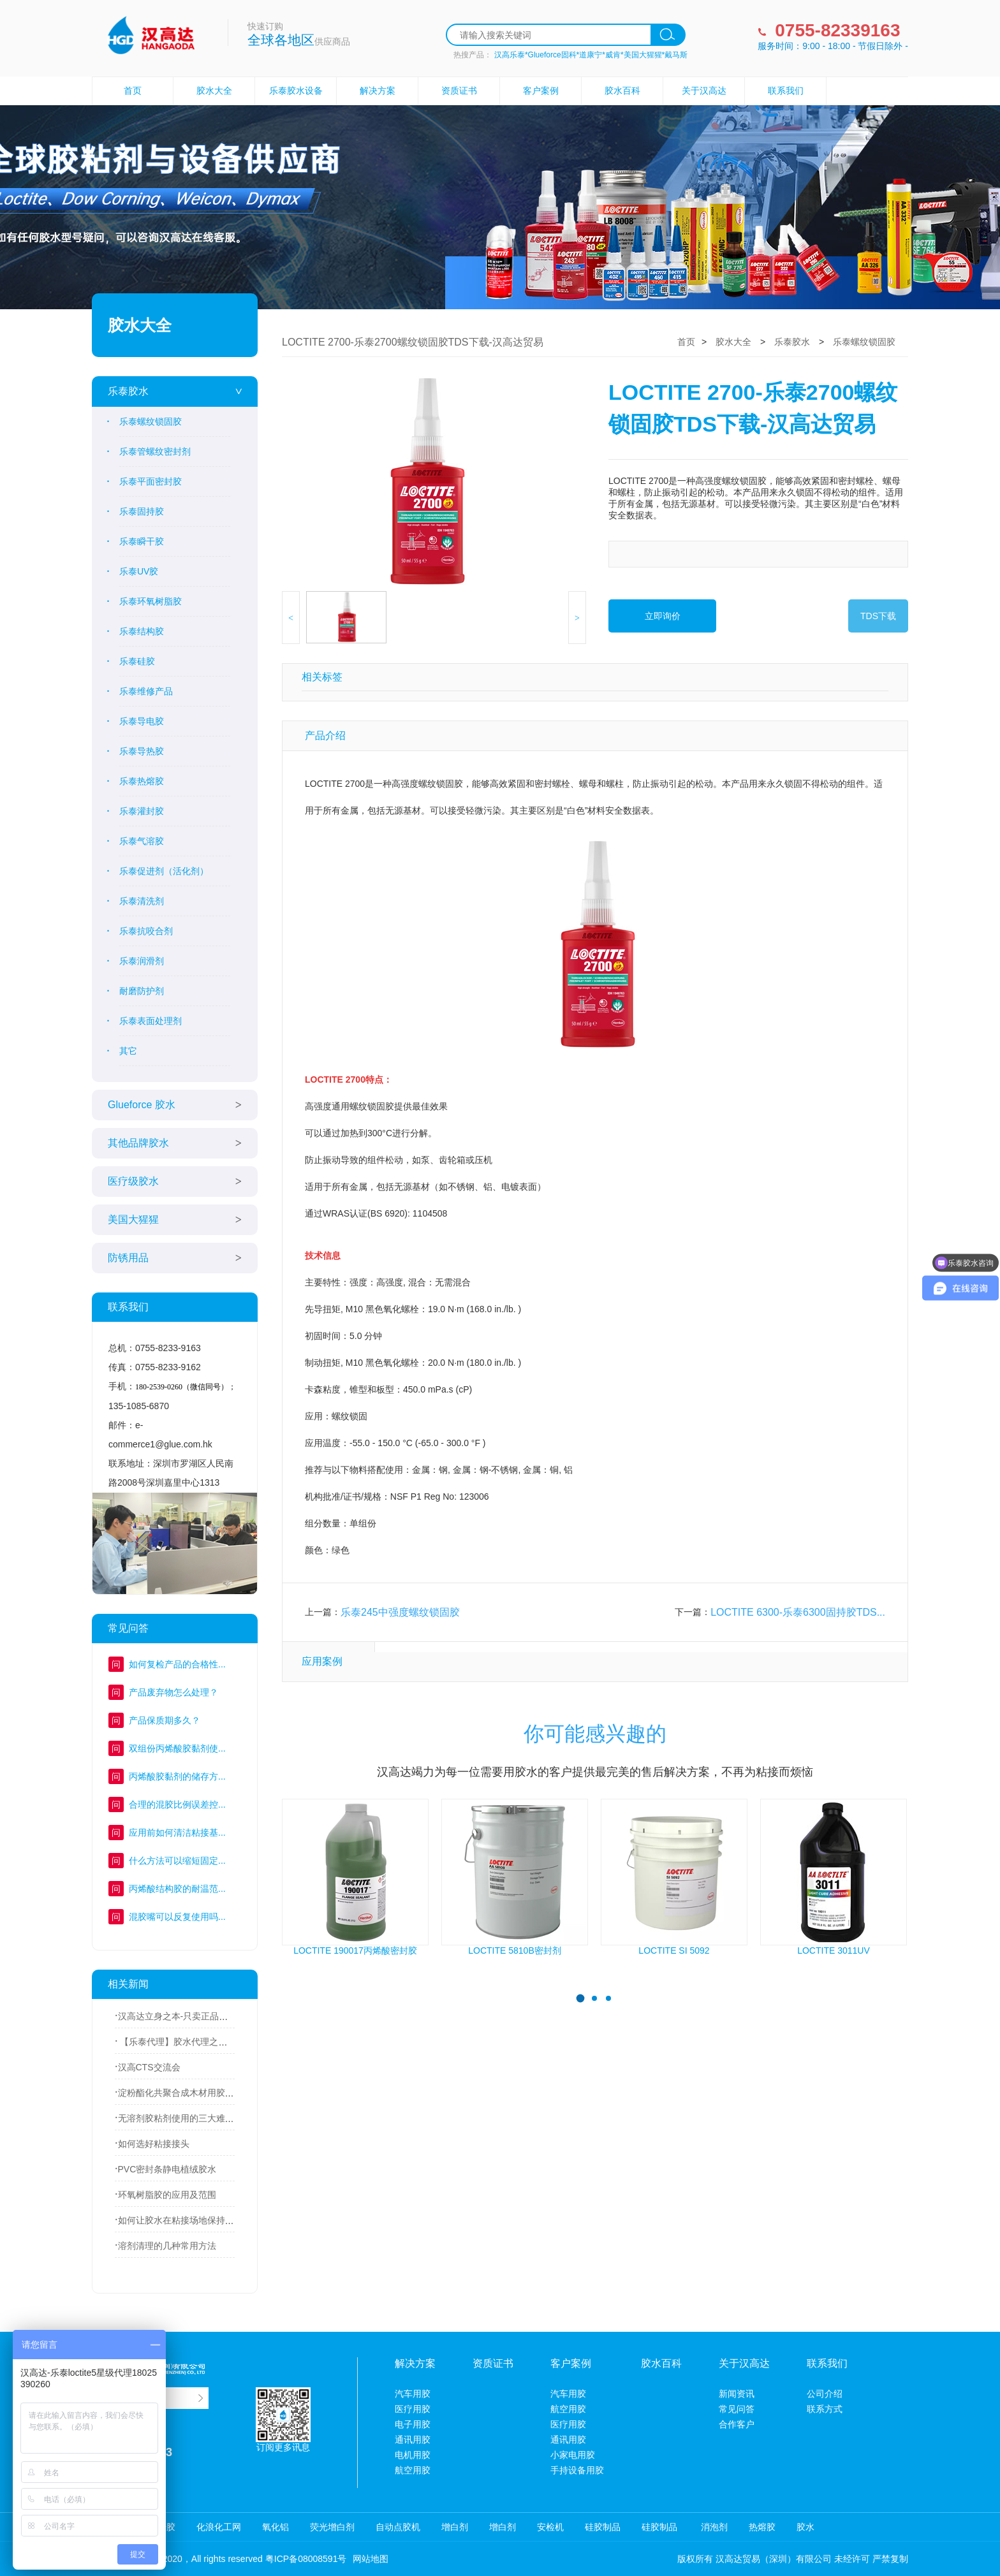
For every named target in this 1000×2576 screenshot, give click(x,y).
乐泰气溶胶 (141, 841)
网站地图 (370, 2559)
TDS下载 (878, 616)
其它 (128, 1051)
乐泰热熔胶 (141, 781)
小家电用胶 (572, 2455)
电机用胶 (412, 2455)
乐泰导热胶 (141, 751)
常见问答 (736, 2409)
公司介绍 (824, 2394)
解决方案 (377, 90)
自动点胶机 (398, 2527)
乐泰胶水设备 (296, 90)
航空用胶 (412, 2470)
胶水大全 (214, 90)
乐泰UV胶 (138, 571)
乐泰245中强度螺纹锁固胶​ (400, 1612)
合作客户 (736, 2424)
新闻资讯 (736, 2394)
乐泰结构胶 (141, 631)
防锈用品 (128, 1257)
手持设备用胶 (577, 2470)
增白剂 (454, 2527)
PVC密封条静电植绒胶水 (167, 2169)
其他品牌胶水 (138, 1143)
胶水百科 (622, 90)
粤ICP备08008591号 (306, 2559)
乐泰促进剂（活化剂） (164, 871)
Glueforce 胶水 (141, 1104)
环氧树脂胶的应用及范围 (167, 2195)
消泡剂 (713, 2527)
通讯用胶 (412, 2439)
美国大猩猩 (133, 1219)
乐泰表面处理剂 (150, 1021)
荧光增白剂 (332, 2527)
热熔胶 (762, 2527)
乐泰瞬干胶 (141, 541)
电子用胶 (412, 2424)
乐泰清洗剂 (141, 901)
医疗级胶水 (133, 1181)
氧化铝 (275, 2527)
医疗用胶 (412, 2409)
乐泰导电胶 (141, 721)
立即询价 (662, 616)
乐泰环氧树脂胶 (150, 601)
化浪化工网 (218, 2527)
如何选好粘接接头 (153, 2144)
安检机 (550, 2527)
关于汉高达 (704, 90)
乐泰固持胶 (141, 511)
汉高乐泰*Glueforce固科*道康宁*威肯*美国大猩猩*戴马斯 (591, 54)
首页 (133, 90)
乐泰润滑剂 (141, 961)
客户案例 (541, 90)
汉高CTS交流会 (149, 2067)
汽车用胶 (412, 2394)
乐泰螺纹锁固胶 (150, 421)
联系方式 (824, 2409)
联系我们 (786, 90)
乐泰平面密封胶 (150, 481)
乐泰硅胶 (137, 661)
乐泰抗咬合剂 (146, 931)
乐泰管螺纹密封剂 (155, 451)
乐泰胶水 (128, 391)
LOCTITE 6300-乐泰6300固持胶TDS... (797, 1612)
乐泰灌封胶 (141, 811)
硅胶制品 (603, 2527)
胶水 (805, 2527)
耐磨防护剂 (141, 991)
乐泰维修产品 (146, 691)
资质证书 (459, 90)
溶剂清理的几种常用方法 (167, 2246)
